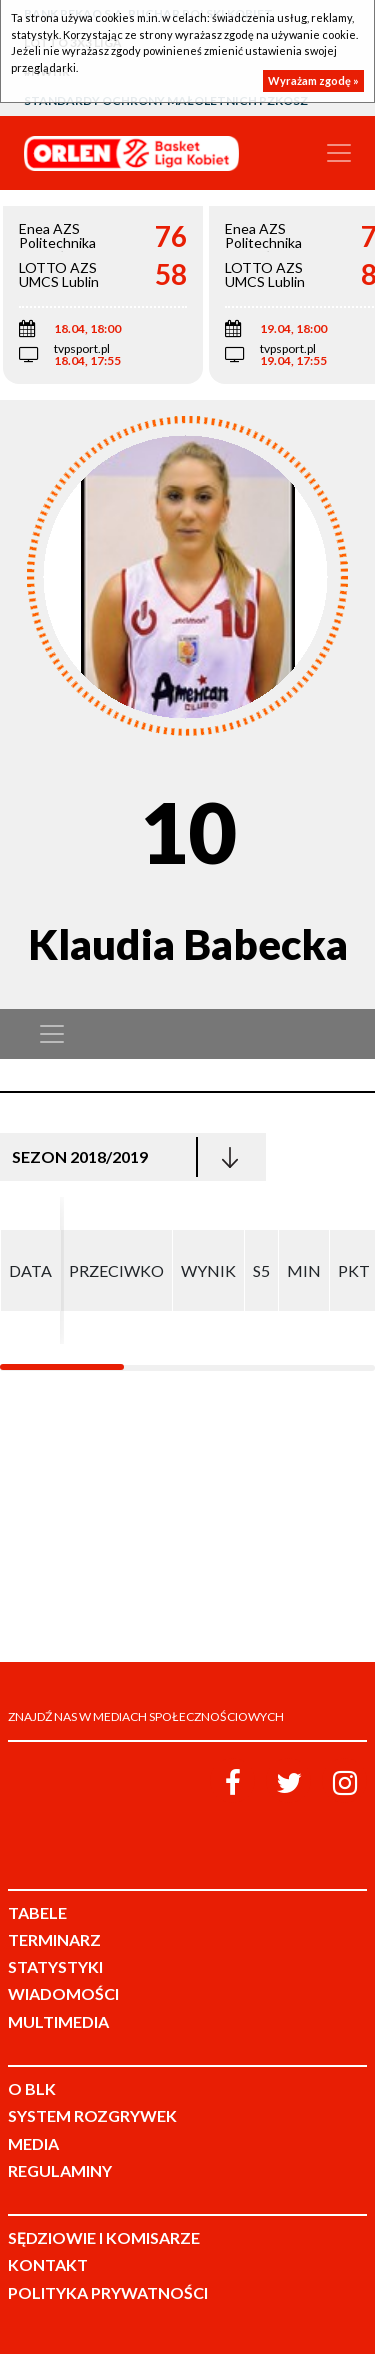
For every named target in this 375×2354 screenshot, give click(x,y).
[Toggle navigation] (339, 153)
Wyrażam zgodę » (313, 80)
